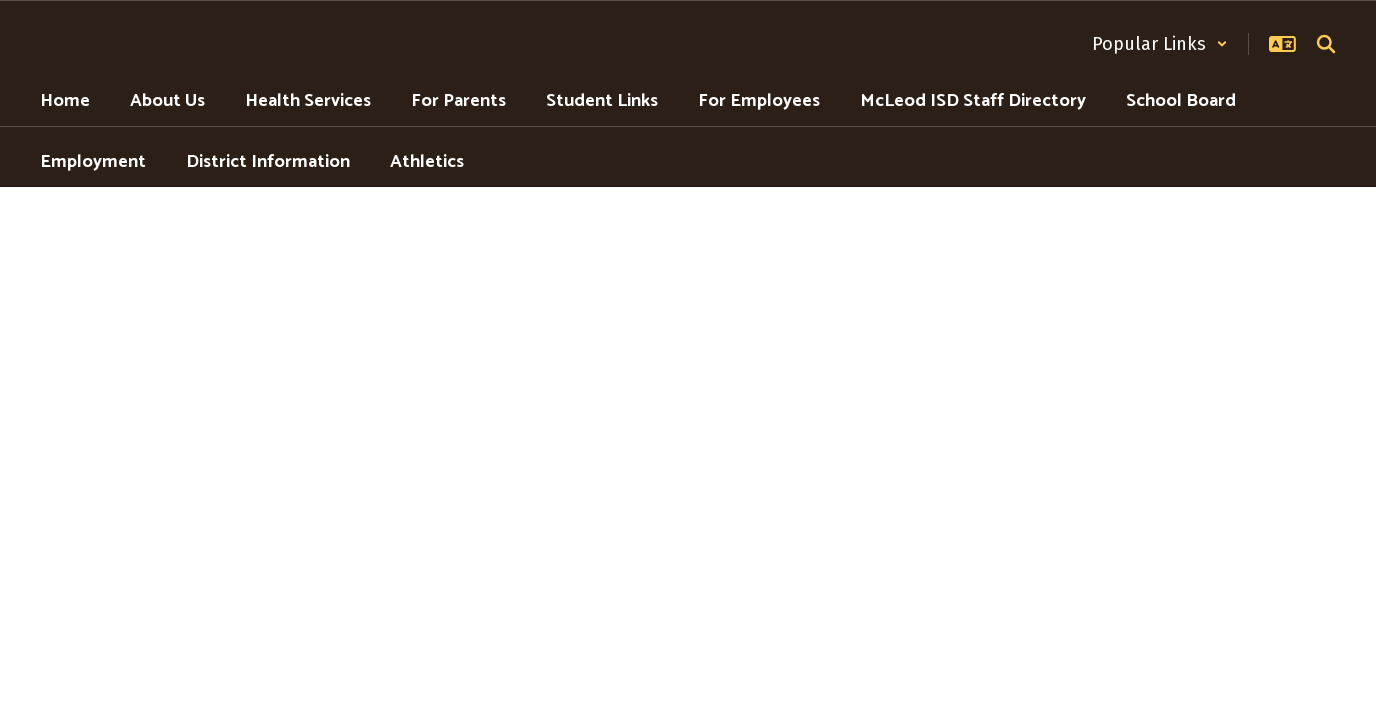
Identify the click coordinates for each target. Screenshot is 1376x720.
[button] (1160, 44)
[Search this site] (1326, 44)
